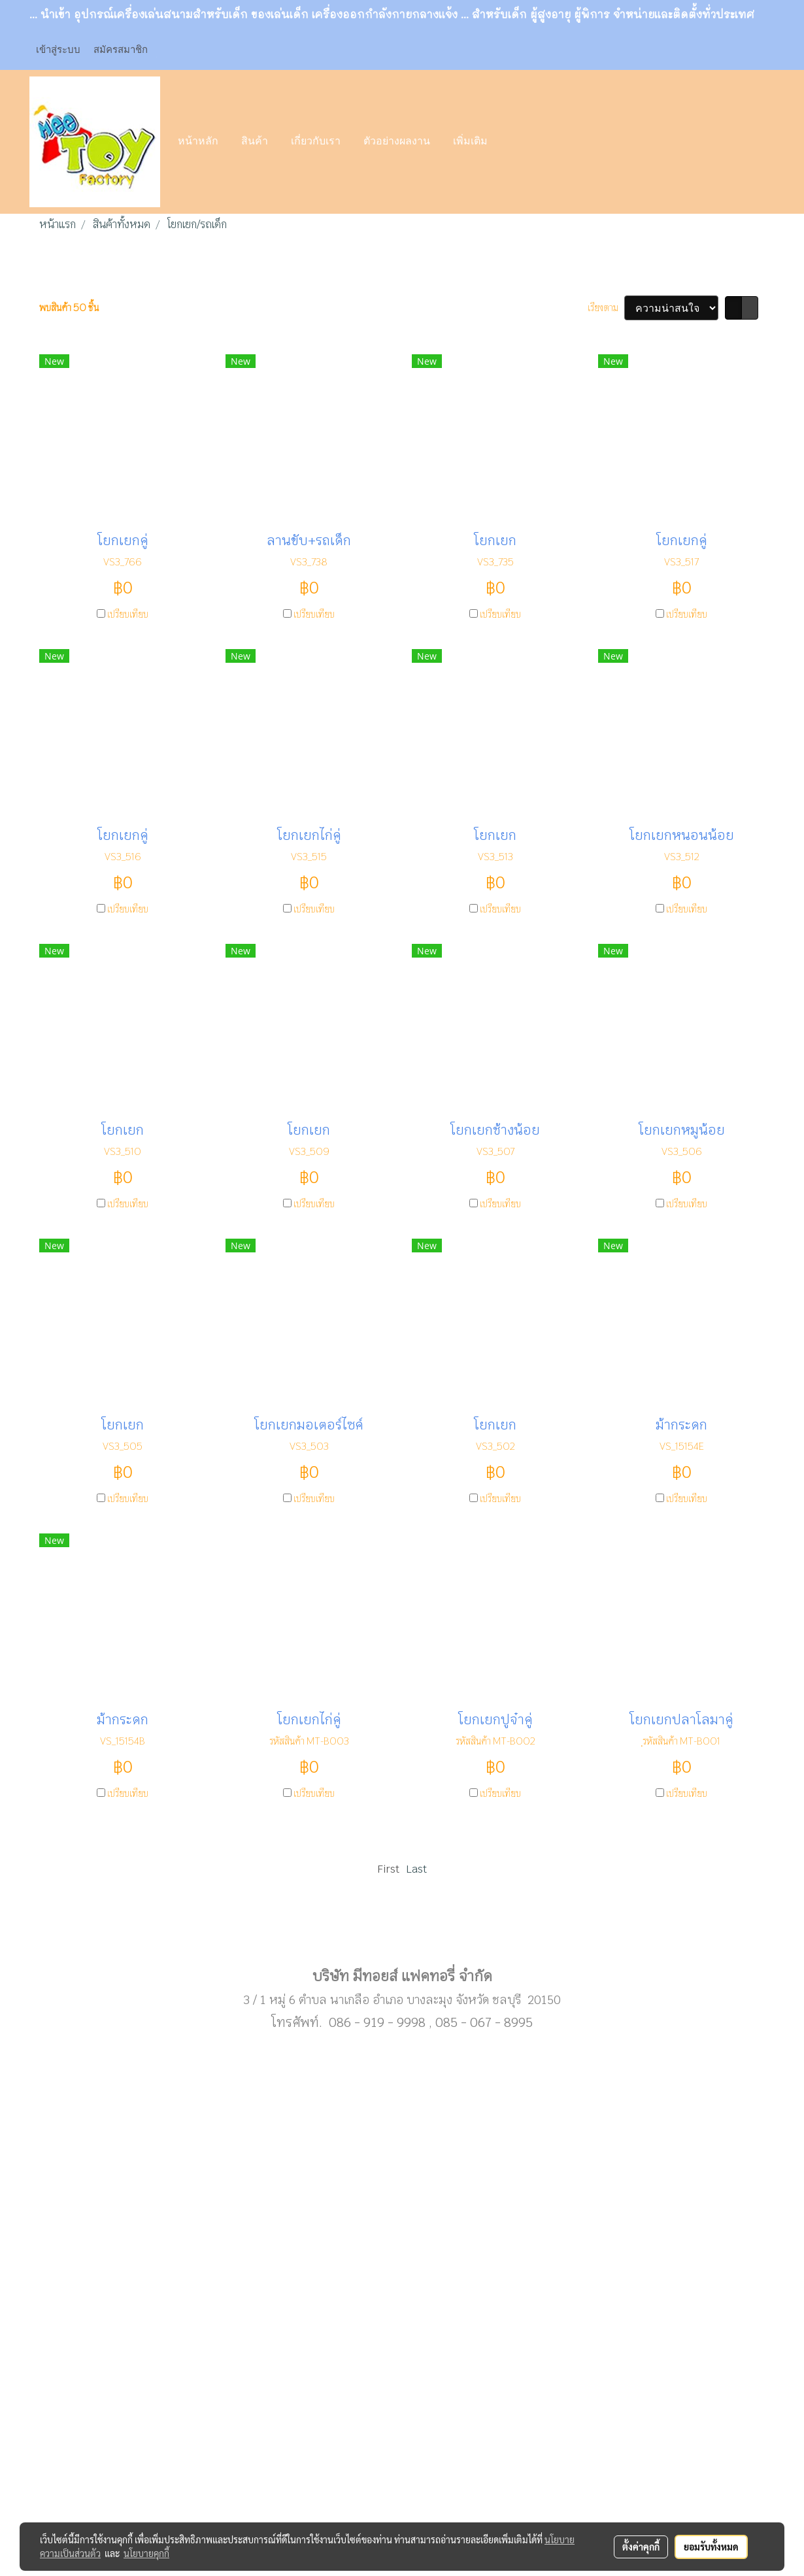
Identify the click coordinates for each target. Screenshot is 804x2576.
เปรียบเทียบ (127, 614)
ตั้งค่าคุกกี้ (641, 2546)
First (388, 1869)
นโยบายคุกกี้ (146, 2553)
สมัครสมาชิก (120, 49)
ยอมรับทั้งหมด (711, 2546)
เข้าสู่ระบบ (58, 49)
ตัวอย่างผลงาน (396, 142)
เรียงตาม (606, 307)
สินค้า (254, 142)
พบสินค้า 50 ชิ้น (69, 307)
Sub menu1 (402, 1934)
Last (416, 1869)
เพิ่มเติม (470, 142)
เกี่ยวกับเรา (316, 142)
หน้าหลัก (198, 142)
